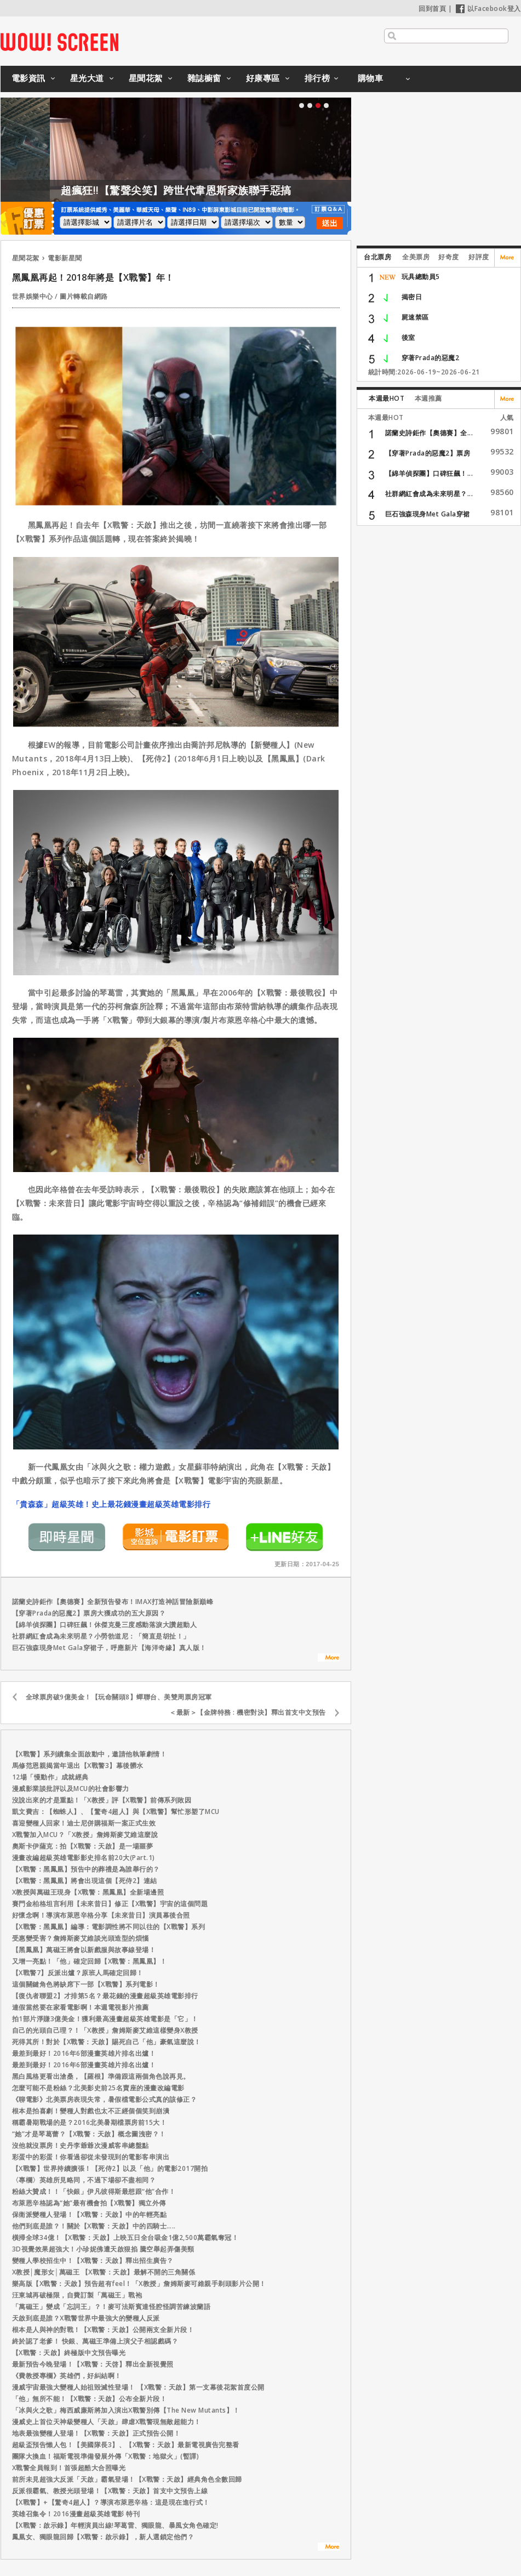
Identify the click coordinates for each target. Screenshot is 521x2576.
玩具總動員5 (421, 276)
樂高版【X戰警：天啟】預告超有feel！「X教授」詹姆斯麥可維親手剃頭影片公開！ (139, 2283)
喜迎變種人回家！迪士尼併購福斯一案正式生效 (84, 1823)
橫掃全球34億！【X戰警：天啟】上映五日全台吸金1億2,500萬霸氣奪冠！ (125, 2237)
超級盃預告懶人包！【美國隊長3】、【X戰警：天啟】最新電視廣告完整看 (125, 2444)
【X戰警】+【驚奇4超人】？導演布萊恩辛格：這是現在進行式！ (111, 2502)
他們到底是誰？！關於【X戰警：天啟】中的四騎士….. (94, 2226)
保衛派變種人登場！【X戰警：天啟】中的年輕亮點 (89, 2214)
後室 (408, 337)
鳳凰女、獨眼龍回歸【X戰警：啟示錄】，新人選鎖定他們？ (103, 2536)
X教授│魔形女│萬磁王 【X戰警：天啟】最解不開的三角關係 (104, 2272)
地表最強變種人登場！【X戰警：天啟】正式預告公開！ (96, 2433)
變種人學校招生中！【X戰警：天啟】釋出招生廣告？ (93, 2260)
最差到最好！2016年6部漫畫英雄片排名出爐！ (84, 2053)
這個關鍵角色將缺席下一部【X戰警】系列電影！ (86, 1984)
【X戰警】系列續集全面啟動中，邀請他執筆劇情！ (89, 1754)
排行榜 (317, 77)
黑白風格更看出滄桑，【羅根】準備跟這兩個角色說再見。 (101, 2076)
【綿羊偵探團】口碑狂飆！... (429, 473)
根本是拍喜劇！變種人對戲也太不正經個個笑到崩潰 (91, 2111)
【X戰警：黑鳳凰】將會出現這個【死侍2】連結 (84, 1880)
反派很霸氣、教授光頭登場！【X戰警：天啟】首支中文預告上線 (110, 2490)
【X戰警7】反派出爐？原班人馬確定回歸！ (78, 1972)
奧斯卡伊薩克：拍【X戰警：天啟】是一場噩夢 (82, 1846)
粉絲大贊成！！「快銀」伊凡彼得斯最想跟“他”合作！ (94, 2191)
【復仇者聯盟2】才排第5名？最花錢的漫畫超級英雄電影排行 (105, 1995)
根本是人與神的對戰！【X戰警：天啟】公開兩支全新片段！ (103, 2329)
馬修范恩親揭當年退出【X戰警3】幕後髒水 (78, 1765)
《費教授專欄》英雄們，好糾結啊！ (67, 2375)
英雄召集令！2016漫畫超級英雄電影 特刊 (76, 2513)
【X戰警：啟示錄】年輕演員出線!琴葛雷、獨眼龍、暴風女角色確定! (115, 2525)
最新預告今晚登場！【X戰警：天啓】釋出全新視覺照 (93, 2364)
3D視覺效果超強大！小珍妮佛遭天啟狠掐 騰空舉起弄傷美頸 (103, 2249)
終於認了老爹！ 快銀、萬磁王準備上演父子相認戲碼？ (95, 2341)
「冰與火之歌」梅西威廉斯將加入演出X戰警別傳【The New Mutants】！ (126, 2410)
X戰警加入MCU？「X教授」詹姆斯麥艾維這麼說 (85, 1834)
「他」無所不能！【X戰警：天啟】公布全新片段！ (89, 2398)
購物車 (370, 77)
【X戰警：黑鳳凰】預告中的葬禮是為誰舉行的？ (86, 1869)
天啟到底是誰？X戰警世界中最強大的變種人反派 (86, 2318)
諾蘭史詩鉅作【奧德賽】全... (429, 432)
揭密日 (412, 297)
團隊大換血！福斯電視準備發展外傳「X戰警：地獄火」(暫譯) (105, 2456)
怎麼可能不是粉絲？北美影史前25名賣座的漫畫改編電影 (98, 2087)
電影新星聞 (65, 258)
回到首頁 (432, 8)
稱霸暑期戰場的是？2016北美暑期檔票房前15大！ (89, 2122)
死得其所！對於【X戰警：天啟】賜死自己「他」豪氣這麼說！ (106, 2041)
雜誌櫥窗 (204, 77)
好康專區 (263, 77)
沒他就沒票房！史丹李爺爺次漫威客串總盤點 (80, 2145)
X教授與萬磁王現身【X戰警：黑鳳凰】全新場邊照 (88, 1892)
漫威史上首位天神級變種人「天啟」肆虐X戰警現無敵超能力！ (106, 2421)
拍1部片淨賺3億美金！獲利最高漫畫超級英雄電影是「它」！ (105, 2018)
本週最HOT (386, 398)
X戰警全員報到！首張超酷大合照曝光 (69, 2467)
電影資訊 (28, 77)
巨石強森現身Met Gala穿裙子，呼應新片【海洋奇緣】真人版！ (109, 1647)
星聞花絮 (146, 77)
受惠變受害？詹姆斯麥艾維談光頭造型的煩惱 (80, 1938)
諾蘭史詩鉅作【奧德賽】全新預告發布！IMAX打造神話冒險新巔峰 (113, 1601)
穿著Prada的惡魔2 (431, 357)
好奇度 (448, 256)
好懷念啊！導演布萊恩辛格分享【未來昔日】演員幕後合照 (101, 1915)
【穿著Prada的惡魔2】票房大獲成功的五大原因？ (89, 1613)
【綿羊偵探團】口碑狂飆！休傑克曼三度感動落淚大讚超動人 (104, 1624)
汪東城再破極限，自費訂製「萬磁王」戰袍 (77, 2295)
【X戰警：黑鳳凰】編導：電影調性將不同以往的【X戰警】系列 (108, 1926)
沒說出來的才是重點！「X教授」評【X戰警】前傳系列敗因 (102, 1800)
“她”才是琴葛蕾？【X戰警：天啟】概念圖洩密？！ (89, 2134)
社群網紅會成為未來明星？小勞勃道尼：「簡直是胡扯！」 (101, 1636)
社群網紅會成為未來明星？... (429, 493)
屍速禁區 (415, 317)
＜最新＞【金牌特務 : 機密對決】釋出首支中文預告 (247, 1712)
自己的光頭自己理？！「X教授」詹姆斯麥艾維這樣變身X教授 (105, 2030)
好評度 (478, 256)
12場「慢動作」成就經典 (50, 1777)
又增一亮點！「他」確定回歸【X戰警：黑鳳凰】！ (89, 1961)
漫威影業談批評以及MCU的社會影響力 (70, 1788)
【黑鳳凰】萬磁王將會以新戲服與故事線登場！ (84, 1949)
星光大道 (87, 77)
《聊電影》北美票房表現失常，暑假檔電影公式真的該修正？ (104, 2099)
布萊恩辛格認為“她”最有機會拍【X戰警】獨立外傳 (89, 2203)
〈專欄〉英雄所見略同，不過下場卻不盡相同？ (84, 2180)
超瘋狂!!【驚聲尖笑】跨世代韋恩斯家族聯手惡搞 (234, 190)
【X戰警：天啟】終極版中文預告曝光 (69, 2352)
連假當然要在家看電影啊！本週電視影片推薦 (80, 2007)
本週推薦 (428, 398)
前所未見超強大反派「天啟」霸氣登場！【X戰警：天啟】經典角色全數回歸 (127, 2479)
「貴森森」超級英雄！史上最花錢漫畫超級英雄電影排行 (111, 1504)
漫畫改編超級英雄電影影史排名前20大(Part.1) (83, 1857)
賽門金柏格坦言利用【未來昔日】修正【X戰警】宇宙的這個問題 (110, 1903)
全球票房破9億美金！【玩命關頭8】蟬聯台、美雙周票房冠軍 (119, 1697)
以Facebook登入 (488, 8)
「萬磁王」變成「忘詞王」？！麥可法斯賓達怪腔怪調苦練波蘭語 (111, 2306)
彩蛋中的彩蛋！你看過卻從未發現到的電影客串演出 (91, 2157)
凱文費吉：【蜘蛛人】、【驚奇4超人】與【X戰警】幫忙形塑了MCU (116, 1811)
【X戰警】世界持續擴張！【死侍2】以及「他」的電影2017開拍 (110, 2168)
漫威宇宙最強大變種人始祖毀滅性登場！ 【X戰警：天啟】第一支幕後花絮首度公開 (138, 2387)
